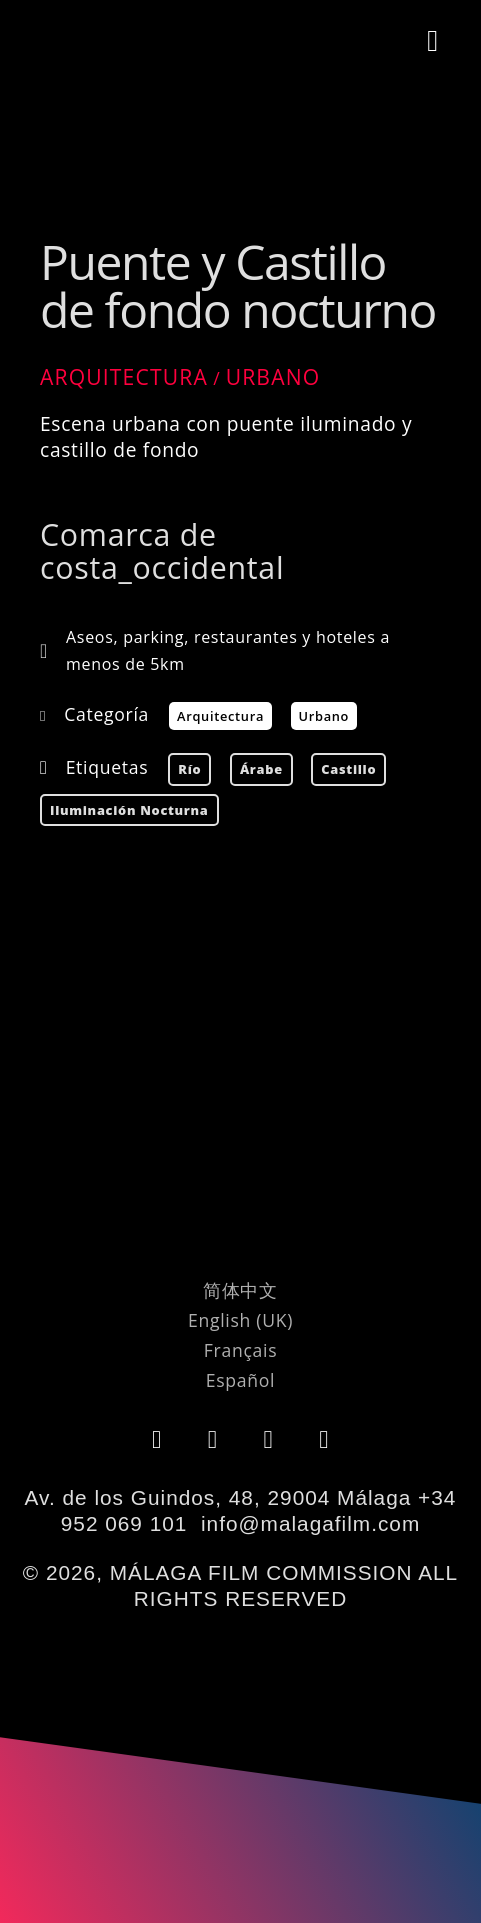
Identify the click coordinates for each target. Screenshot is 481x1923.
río (189, 769)
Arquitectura (124, 377)
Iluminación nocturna (129, 810)
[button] (433, 41)
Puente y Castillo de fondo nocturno (238, 285)
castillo (348, 769)
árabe (261, 769)
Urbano (273, 377)
